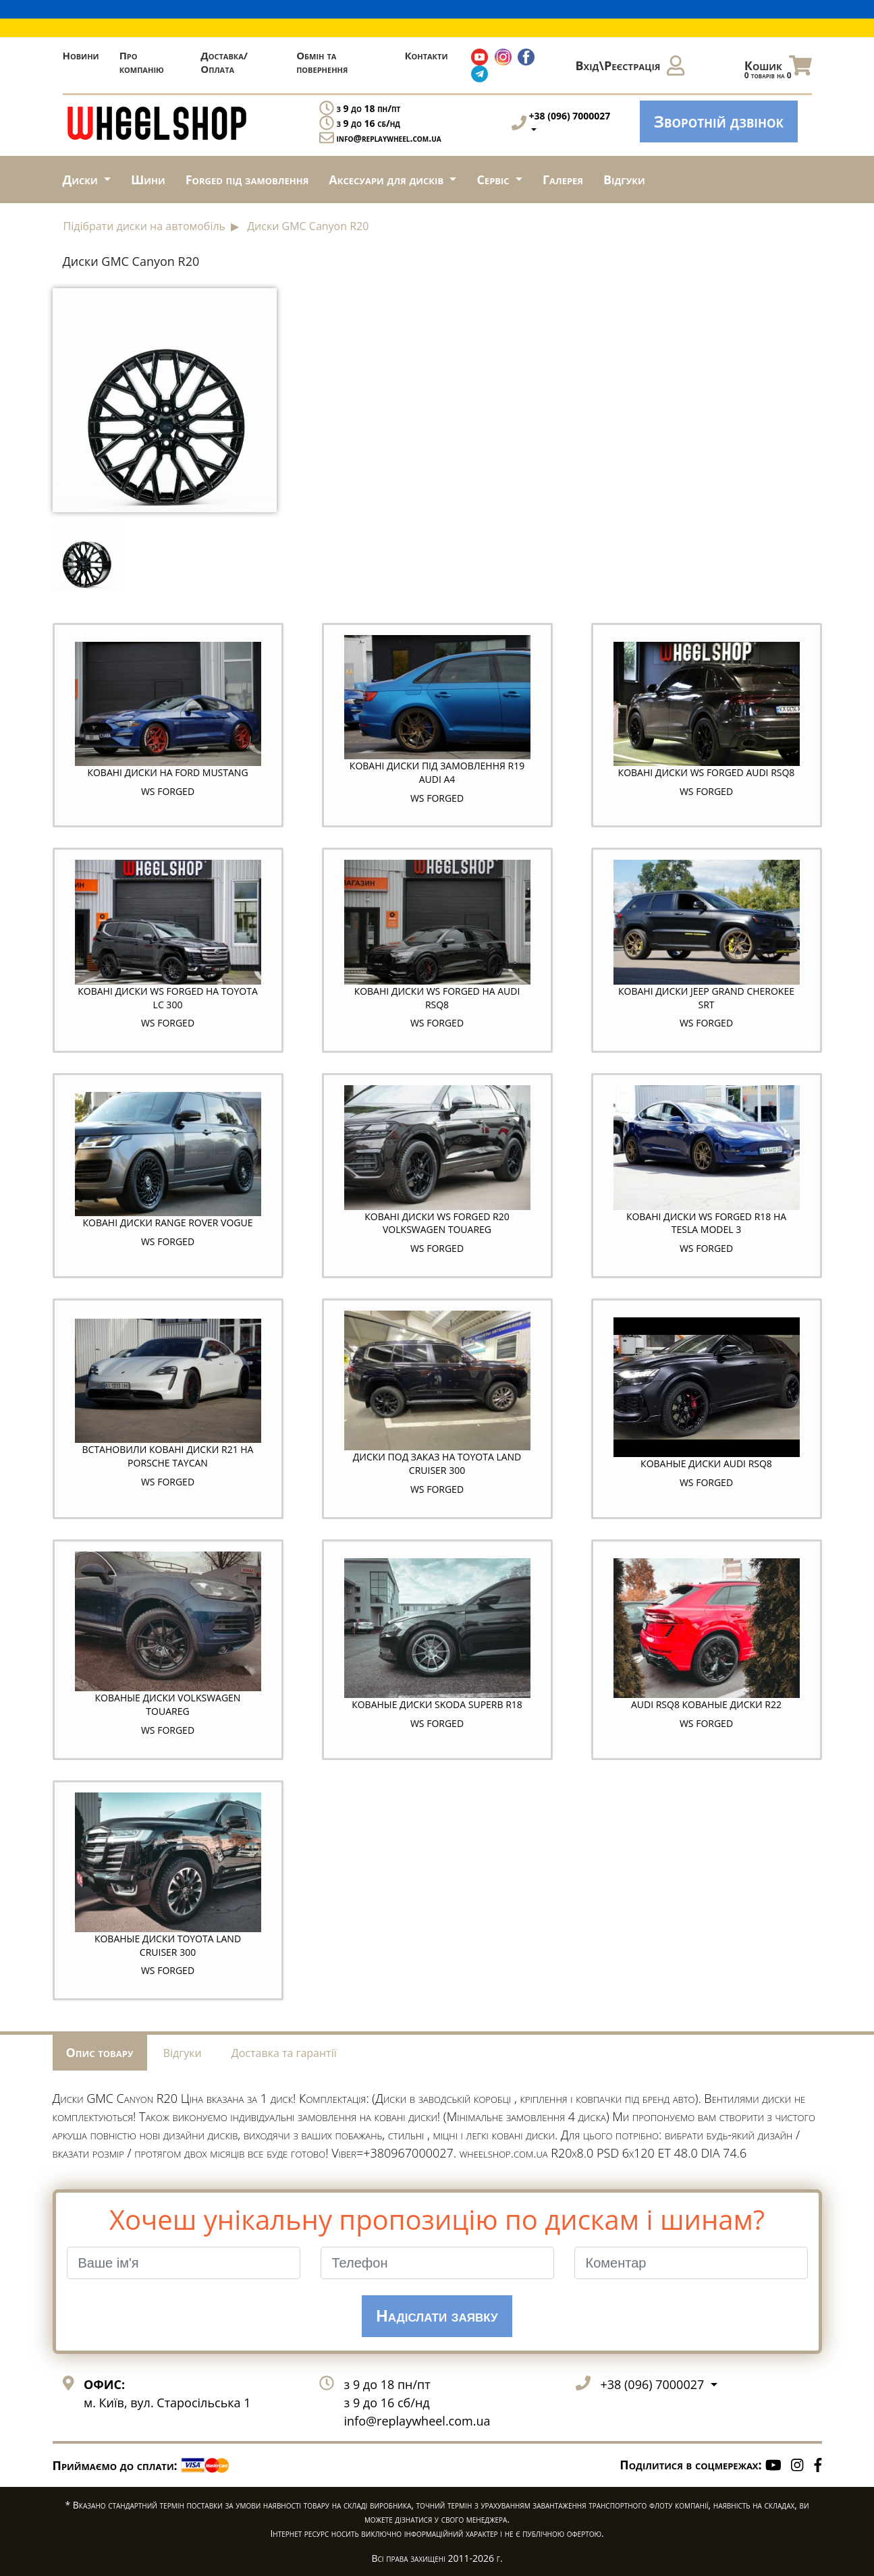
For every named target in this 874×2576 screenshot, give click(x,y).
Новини (81, 55)
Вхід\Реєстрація (630, 65)
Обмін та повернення (322, 62)
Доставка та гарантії (284, 2053)
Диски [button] (82, 179)
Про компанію (141, 62)
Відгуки (624, 179)
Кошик (778, 68)
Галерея (563, 179)
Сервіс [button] (494, 179)
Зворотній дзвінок (719, 121)
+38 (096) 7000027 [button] (654, 2384)
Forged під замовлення (247, 179)
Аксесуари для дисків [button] (387, 179)
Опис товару (100, 2052)
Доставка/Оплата (224, 62)
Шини (148, 179)
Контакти (425, 55)
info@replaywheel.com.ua (389, 138)
